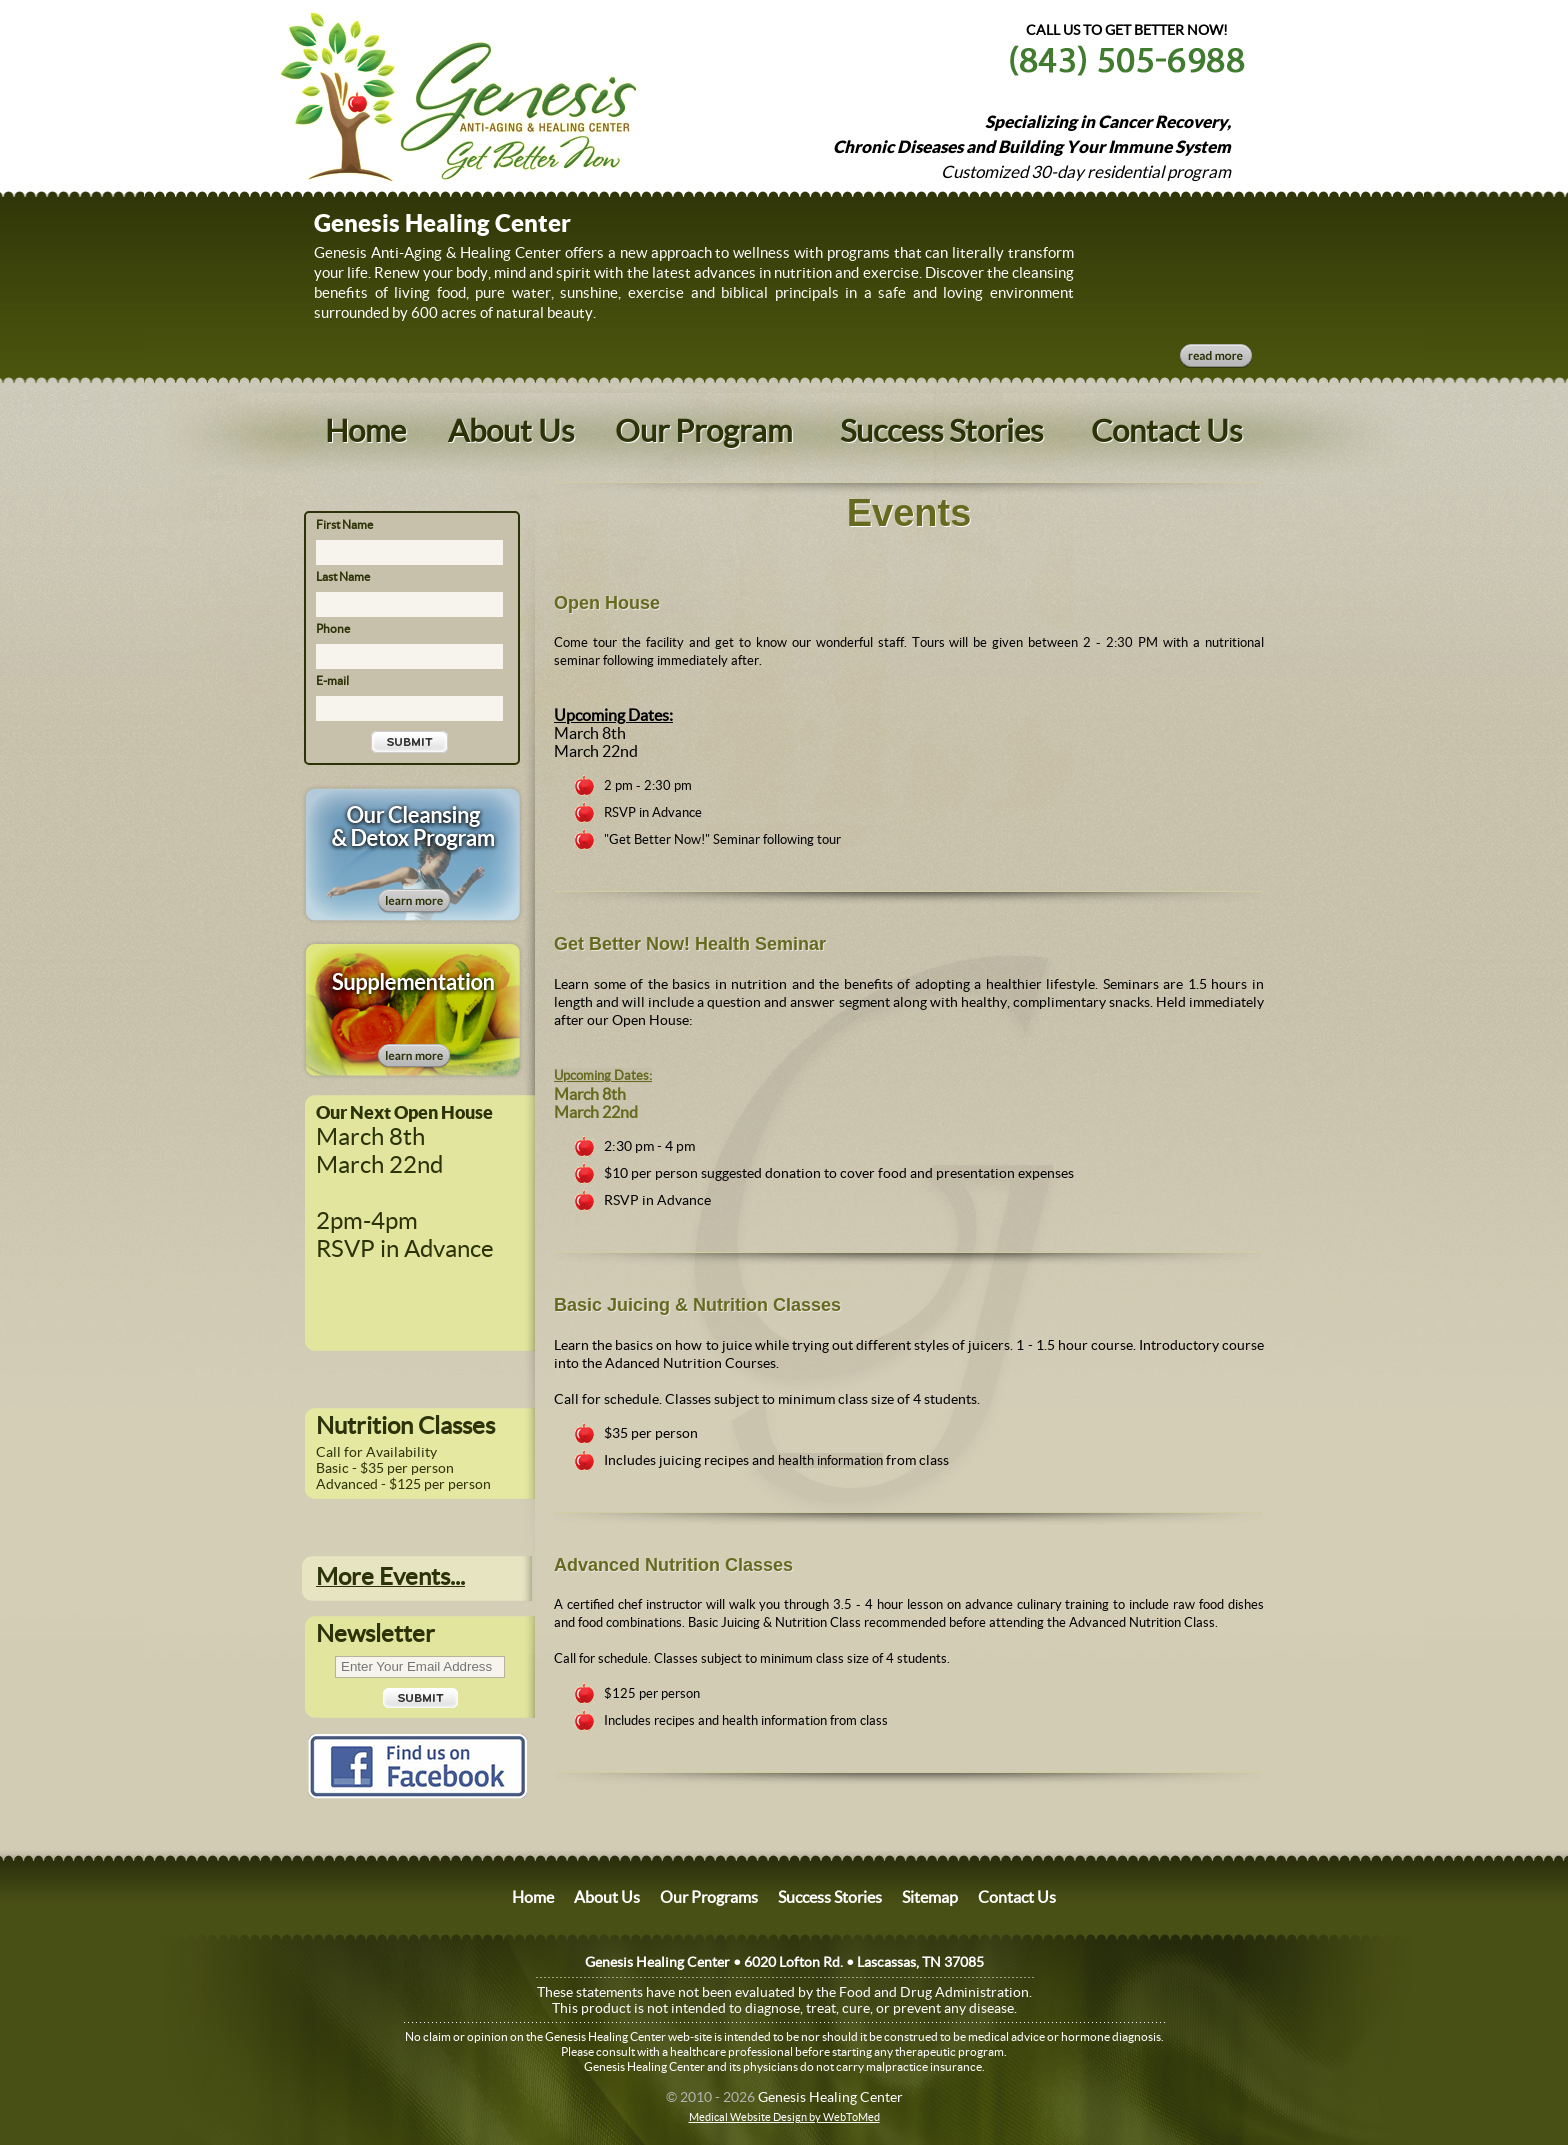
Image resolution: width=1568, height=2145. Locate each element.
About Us (511, 431)
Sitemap (930, 1897)
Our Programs (709, 1897)
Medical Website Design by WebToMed (784, 2117)
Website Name (406, 92)
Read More (1216, 356)
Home (365, 431)
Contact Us (1166, 431)
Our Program (703, 431)
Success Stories (941, 431)
